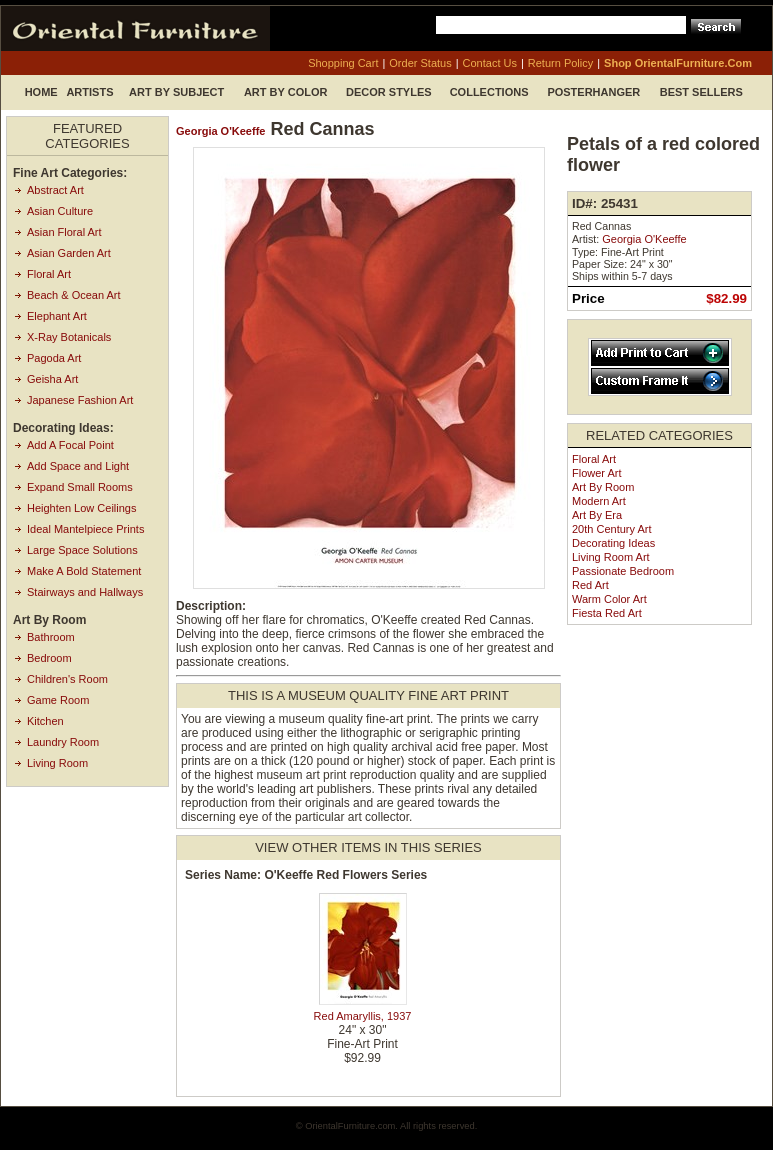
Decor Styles (389, 92)
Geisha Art (52, 379)
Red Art (590, 585)
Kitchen (45, 721)
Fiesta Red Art (607, 613)
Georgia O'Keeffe (220, 131)
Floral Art (49, 274)
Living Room (57, 763)
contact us (490, 63)
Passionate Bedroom (623, 571)
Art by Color (286, 92)
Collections (489, 92)
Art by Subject (176, 92)
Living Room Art (611, 557)
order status (420, 63)
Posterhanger (593, 92)
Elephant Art (57, 316)
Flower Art (597, 473)
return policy (560, 63)
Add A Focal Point (70, 445)
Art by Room (603, 487)
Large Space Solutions (82, 550)
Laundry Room (63, 742)
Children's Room (67, 679)
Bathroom (51, 637)
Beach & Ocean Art (74, 295)
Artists (89, 92)
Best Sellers (701, 92)
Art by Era (597, 515)
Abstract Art (55, 190)
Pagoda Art (54, 358)
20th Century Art (612, 529)
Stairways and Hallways (85, 592)
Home (41, 92)
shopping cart (343, 63)
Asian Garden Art (69, 253)
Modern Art (599, 501)
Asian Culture (60, 211)
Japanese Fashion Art (80, 400)
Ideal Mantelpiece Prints (85, 529)
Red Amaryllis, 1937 (363, 1016)
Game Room (58, 700)
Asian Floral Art (64, 232)
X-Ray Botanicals (69, 337)
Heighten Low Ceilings (81, 508)
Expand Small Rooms (80, 487)
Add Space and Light (78, 466)
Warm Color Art (609, 599)
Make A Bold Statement (84, 571)
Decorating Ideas (613, 543)
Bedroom (49, 658)
